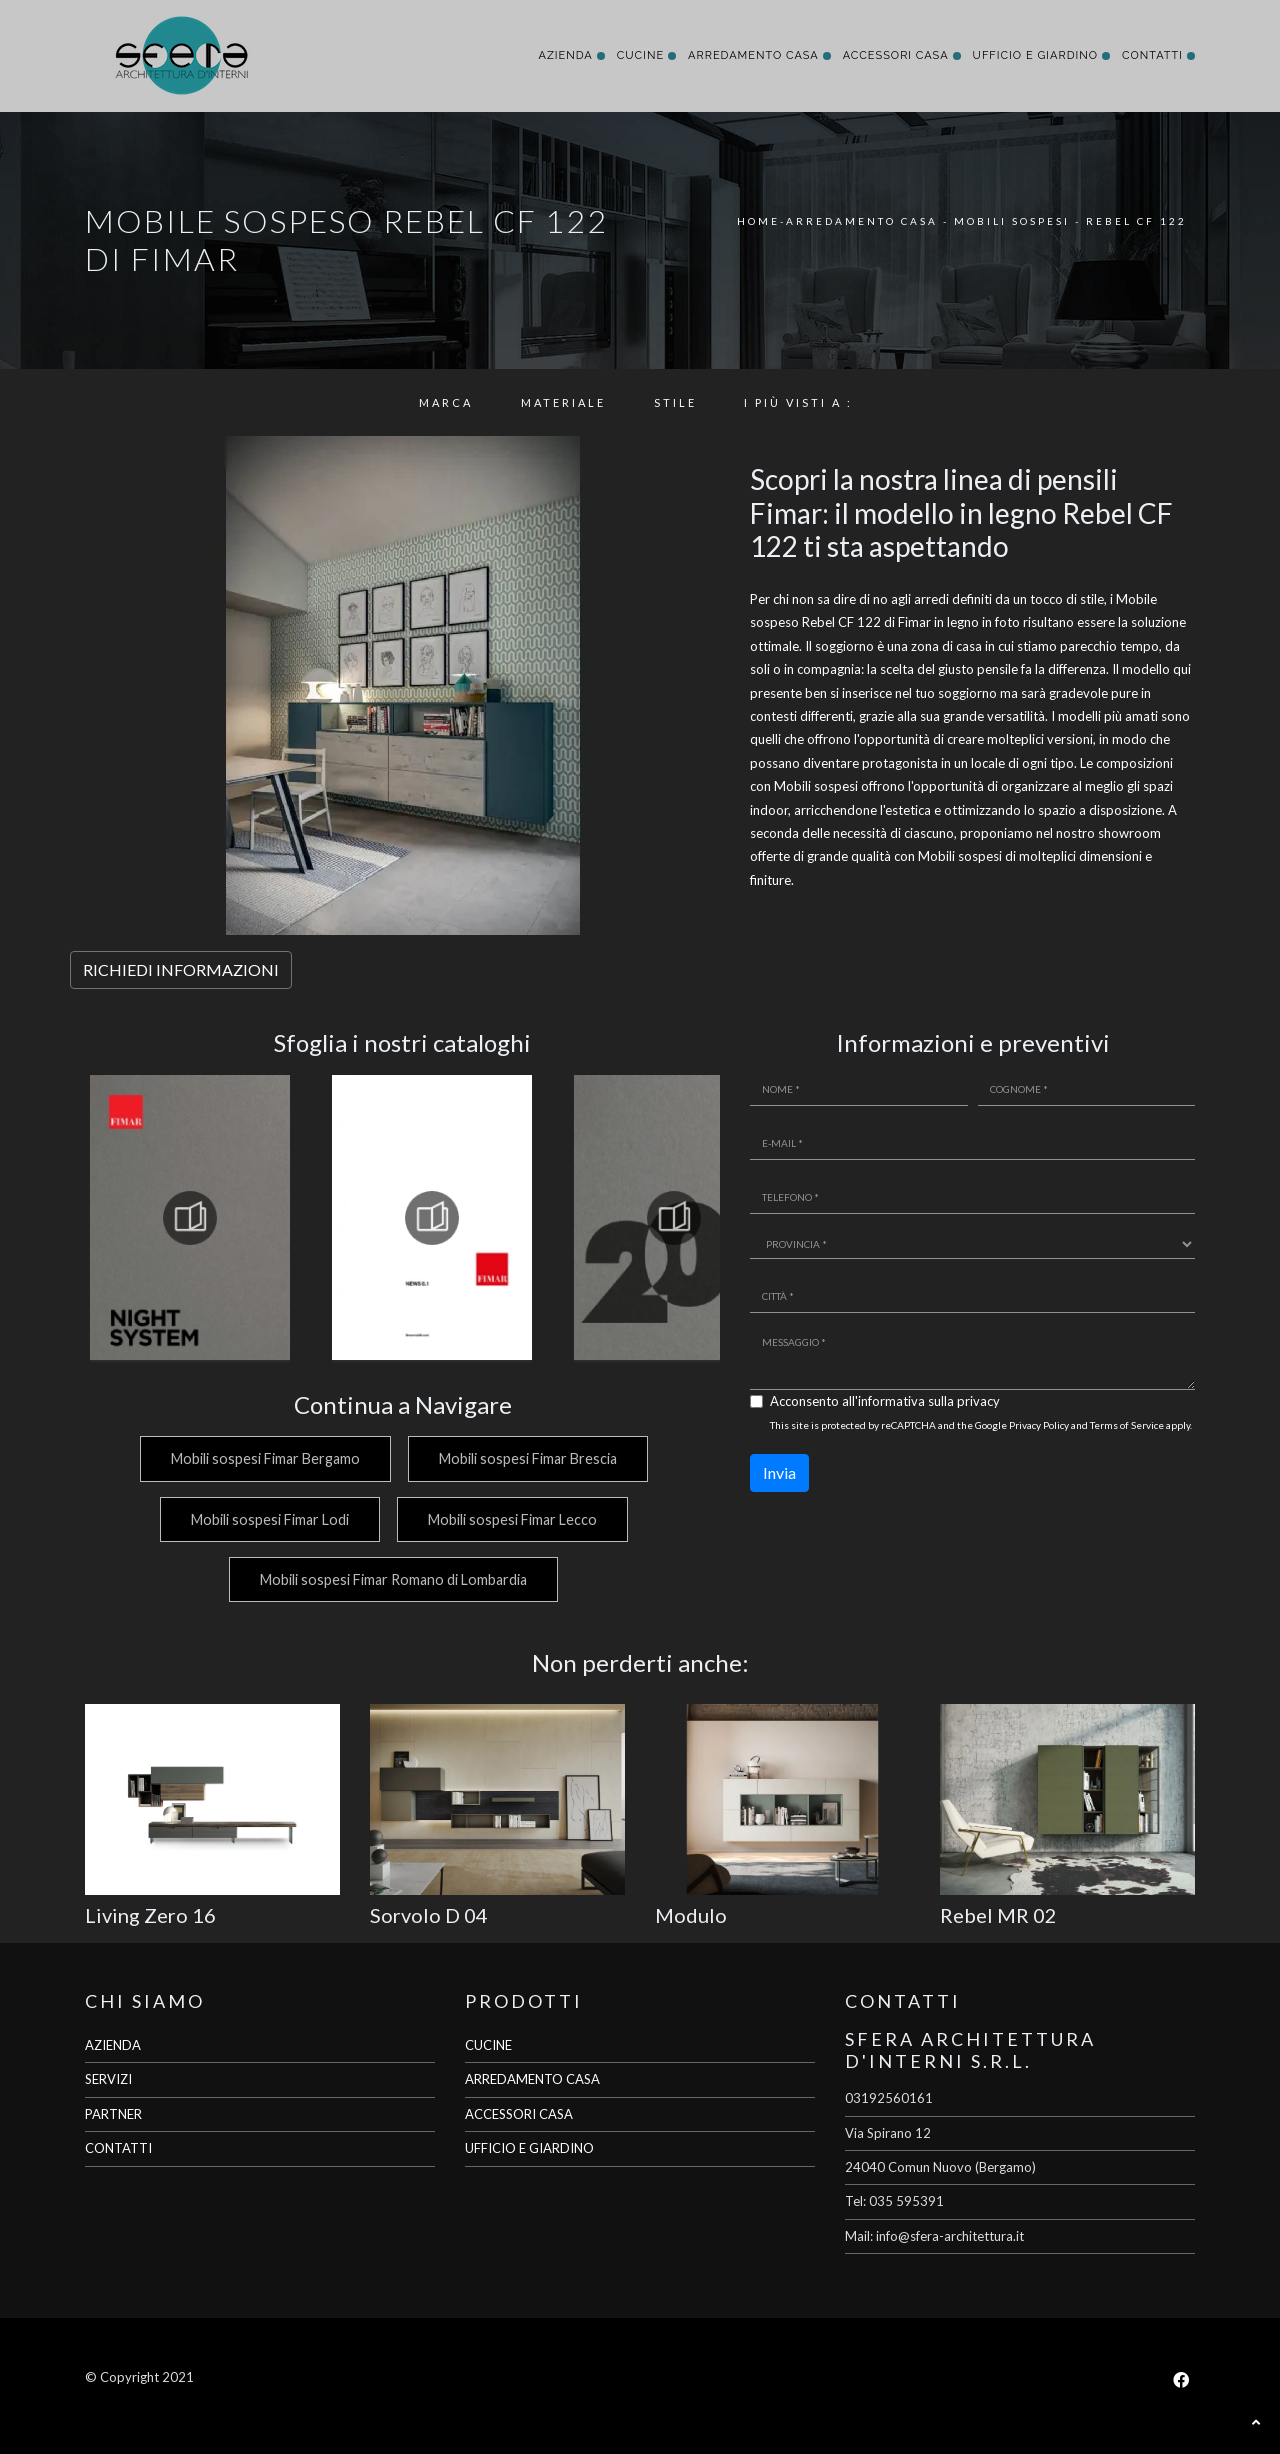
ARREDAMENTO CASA (532, 2079)
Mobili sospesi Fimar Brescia (528, 1458)
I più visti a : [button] (798, 402)
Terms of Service (1127, 1425)
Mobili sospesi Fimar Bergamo (262, 1458)
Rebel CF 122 (1136, 221)
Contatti (1152, 55)
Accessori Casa (896, 55)
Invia (779, 1472)
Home (758, 221)
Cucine (640, 55)
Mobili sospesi (1012, 221)
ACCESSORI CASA (519, 2114)
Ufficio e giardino (1035, 55)
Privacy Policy (1039, 1425)
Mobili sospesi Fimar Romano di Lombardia (392, 1579)
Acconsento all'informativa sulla (885, 1401)
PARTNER (113, 2114)
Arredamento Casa (753, 55)
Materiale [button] (563, 402)
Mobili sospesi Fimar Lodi (267, 1519)
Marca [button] (446, 402)
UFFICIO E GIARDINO (529, 2148)
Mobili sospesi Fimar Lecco (512, 1519)
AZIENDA (113, 2045)
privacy (978, 1401)
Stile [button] (675, 402)
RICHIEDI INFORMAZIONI (181, 969)
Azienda (565, 55)
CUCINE (488, 2045)
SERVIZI (108, 2079)
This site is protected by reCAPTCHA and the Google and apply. (981, 1425)
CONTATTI (118, 2148)
